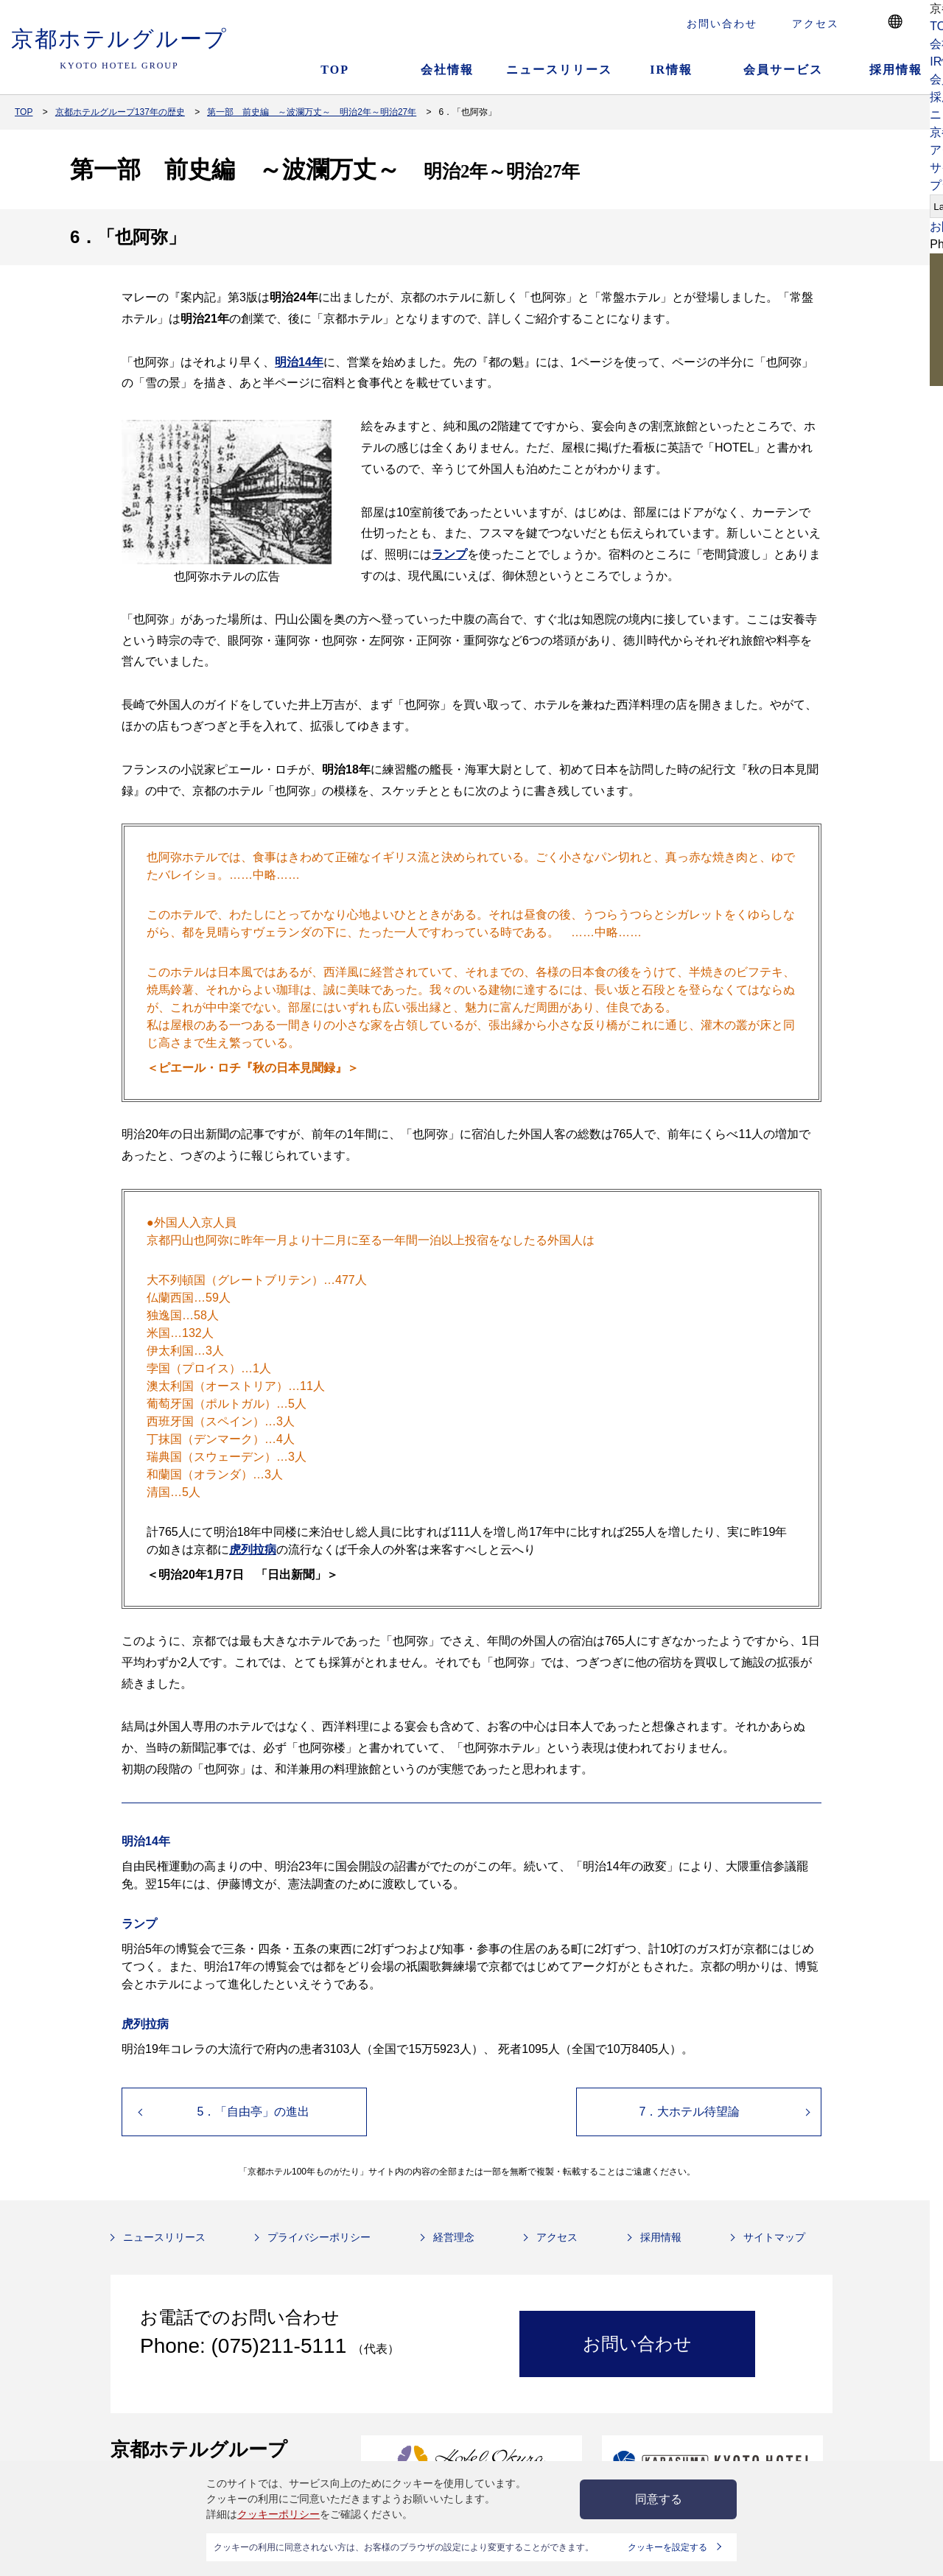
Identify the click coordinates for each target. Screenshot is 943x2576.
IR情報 (671, 69)
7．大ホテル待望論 (689, 2111)
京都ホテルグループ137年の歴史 (120, 112)
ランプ (449, 554)
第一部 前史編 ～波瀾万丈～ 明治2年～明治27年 (311, 112)
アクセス (815, 23)
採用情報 (660, 2237)
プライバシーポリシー (319, 2237)
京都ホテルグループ (119, 49)
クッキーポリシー (278, 2514)
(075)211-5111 (281, 2345)
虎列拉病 (252, 1549)
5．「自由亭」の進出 (253, 2111)
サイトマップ (774, 2237)
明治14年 (299, 362)
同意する (658, 2499)
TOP (334, 69)
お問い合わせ (722, 23)
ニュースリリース (559, 69)
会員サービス (783, 69)
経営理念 (453, 2237)
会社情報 (447, 69)
